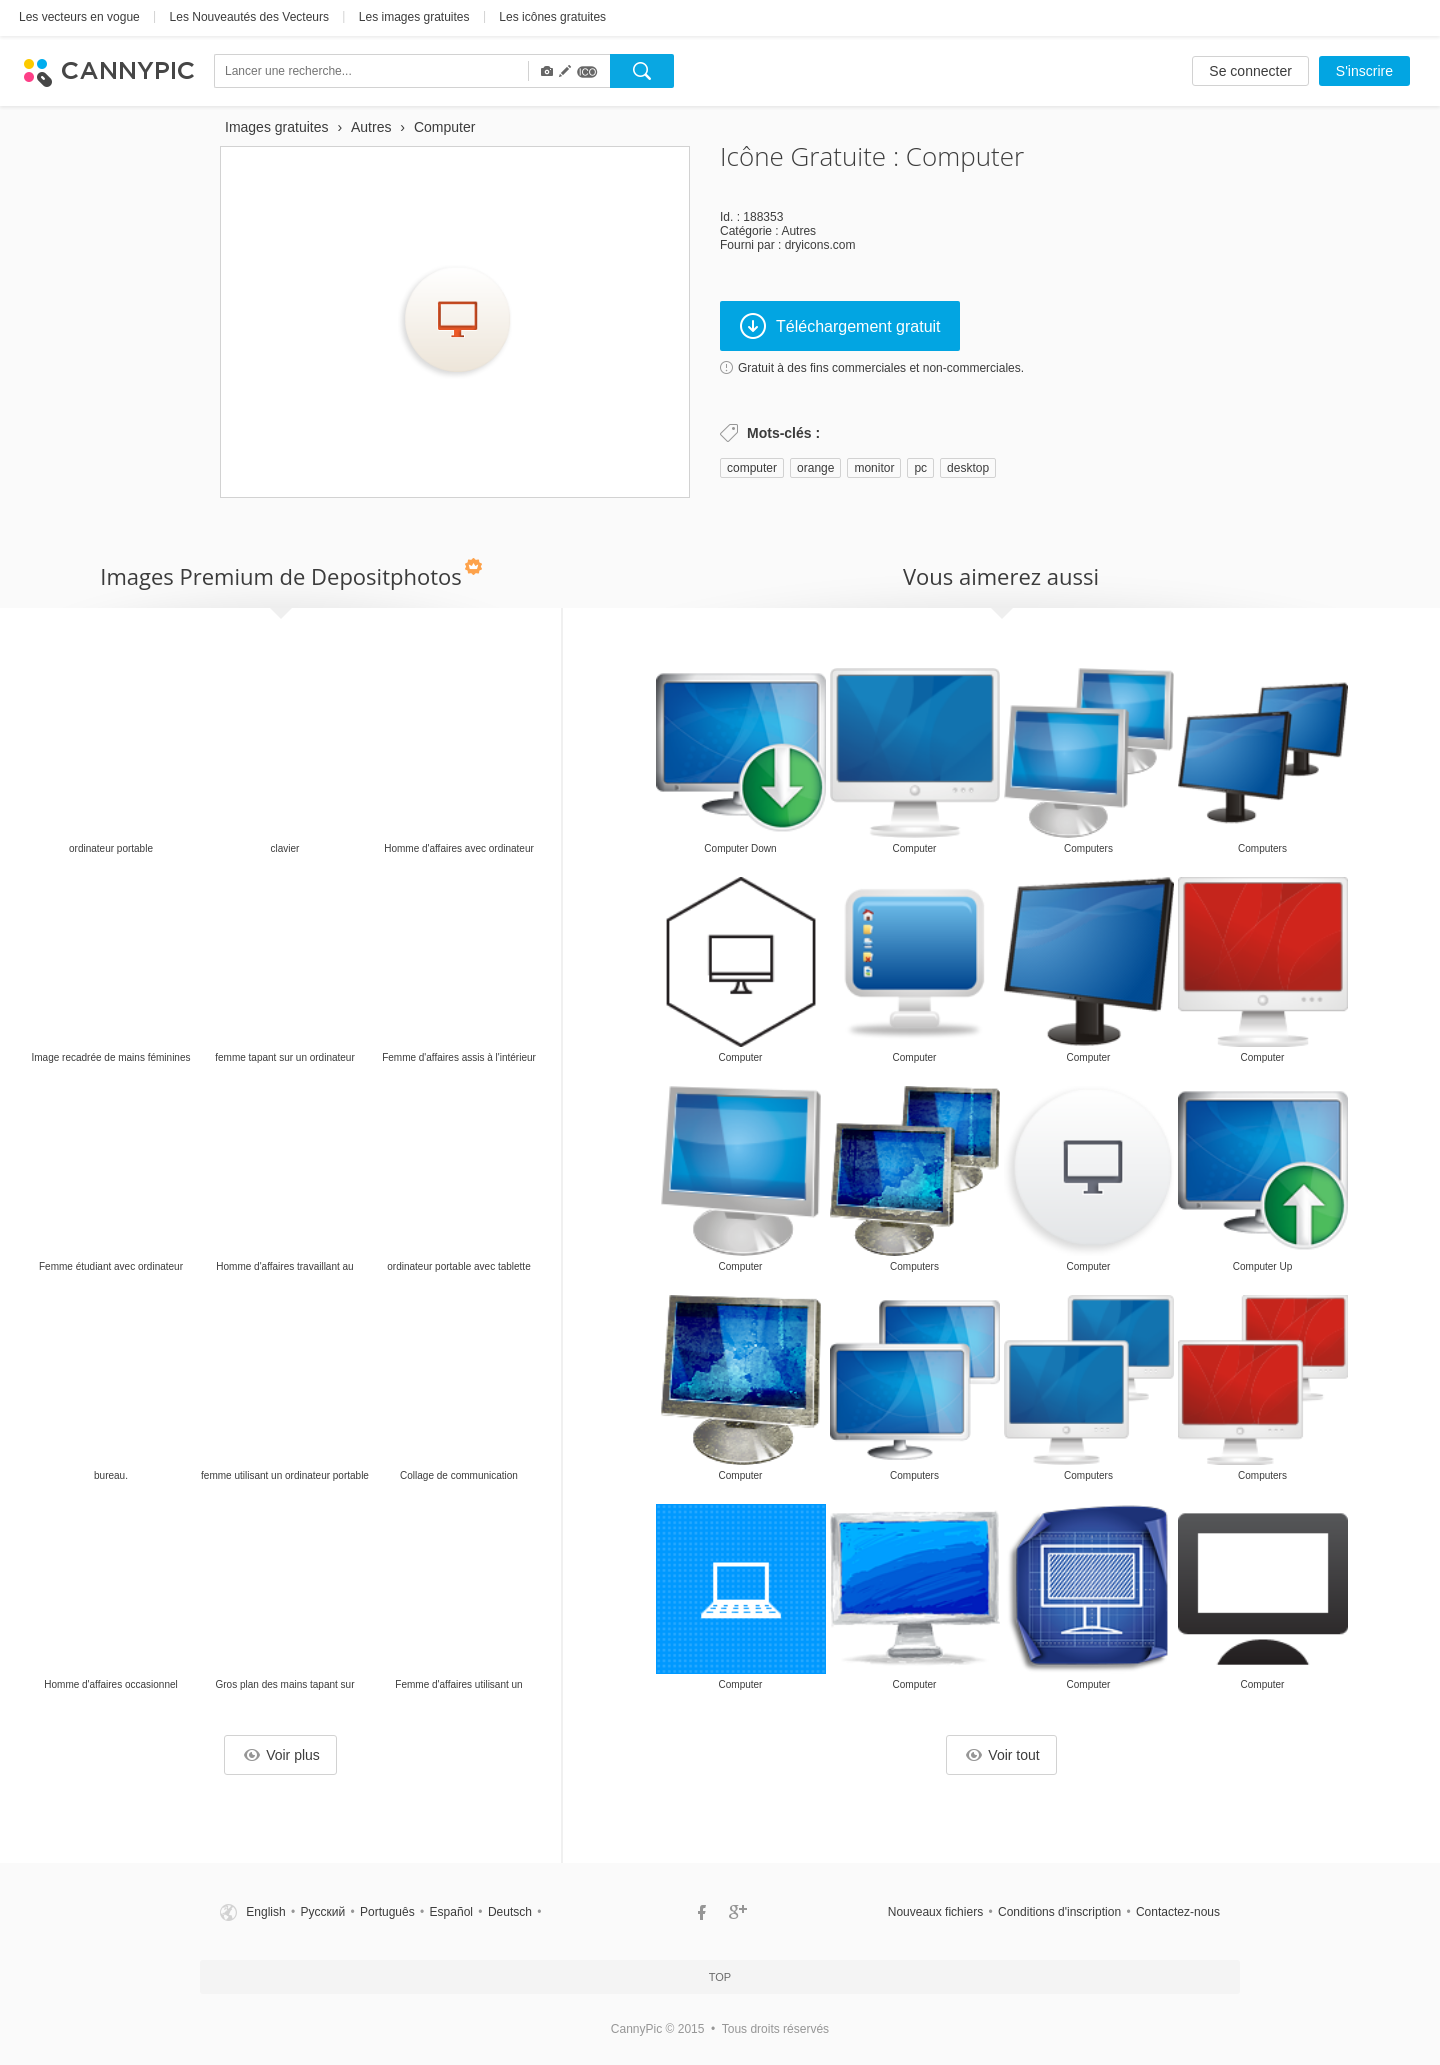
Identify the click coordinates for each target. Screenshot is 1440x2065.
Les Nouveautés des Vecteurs (249, 17)
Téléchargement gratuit (840, 326)
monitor (874, 468)
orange (815, 468)
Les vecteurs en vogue (79, 17)
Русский (323, 1912)
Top (720, 1977)
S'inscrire (1364, 71)
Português (387, 1912)
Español (451, 1912)
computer (752, 468)
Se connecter (1250, 71)
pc (920, 468)
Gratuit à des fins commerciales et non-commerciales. (881, 368)
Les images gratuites (414, 17)
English (265, 1912)
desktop (968, 468)
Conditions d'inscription (1059, 1912)
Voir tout (1002, 1755)
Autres (798, 231)
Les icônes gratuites (552, 17)
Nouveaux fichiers (935, 1912)
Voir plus (282, 1755)
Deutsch (510, 1912)
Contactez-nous (1178, 1912)
